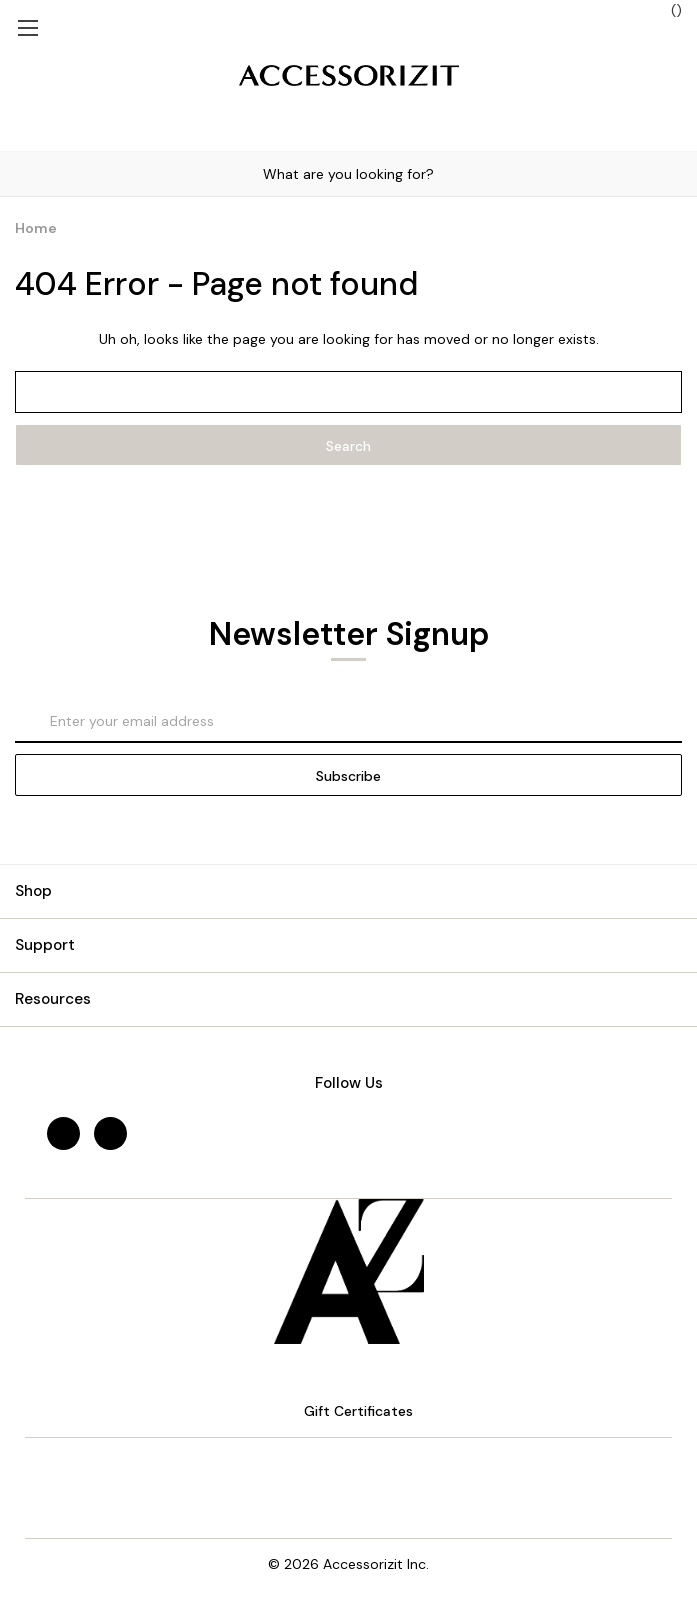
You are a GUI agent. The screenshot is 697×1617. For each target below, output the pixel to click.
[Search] (19, 173)
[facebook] (63, 1133)
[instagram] (110, 1133)
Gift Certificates (348, 1411)
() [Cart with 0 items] (666, 9)
